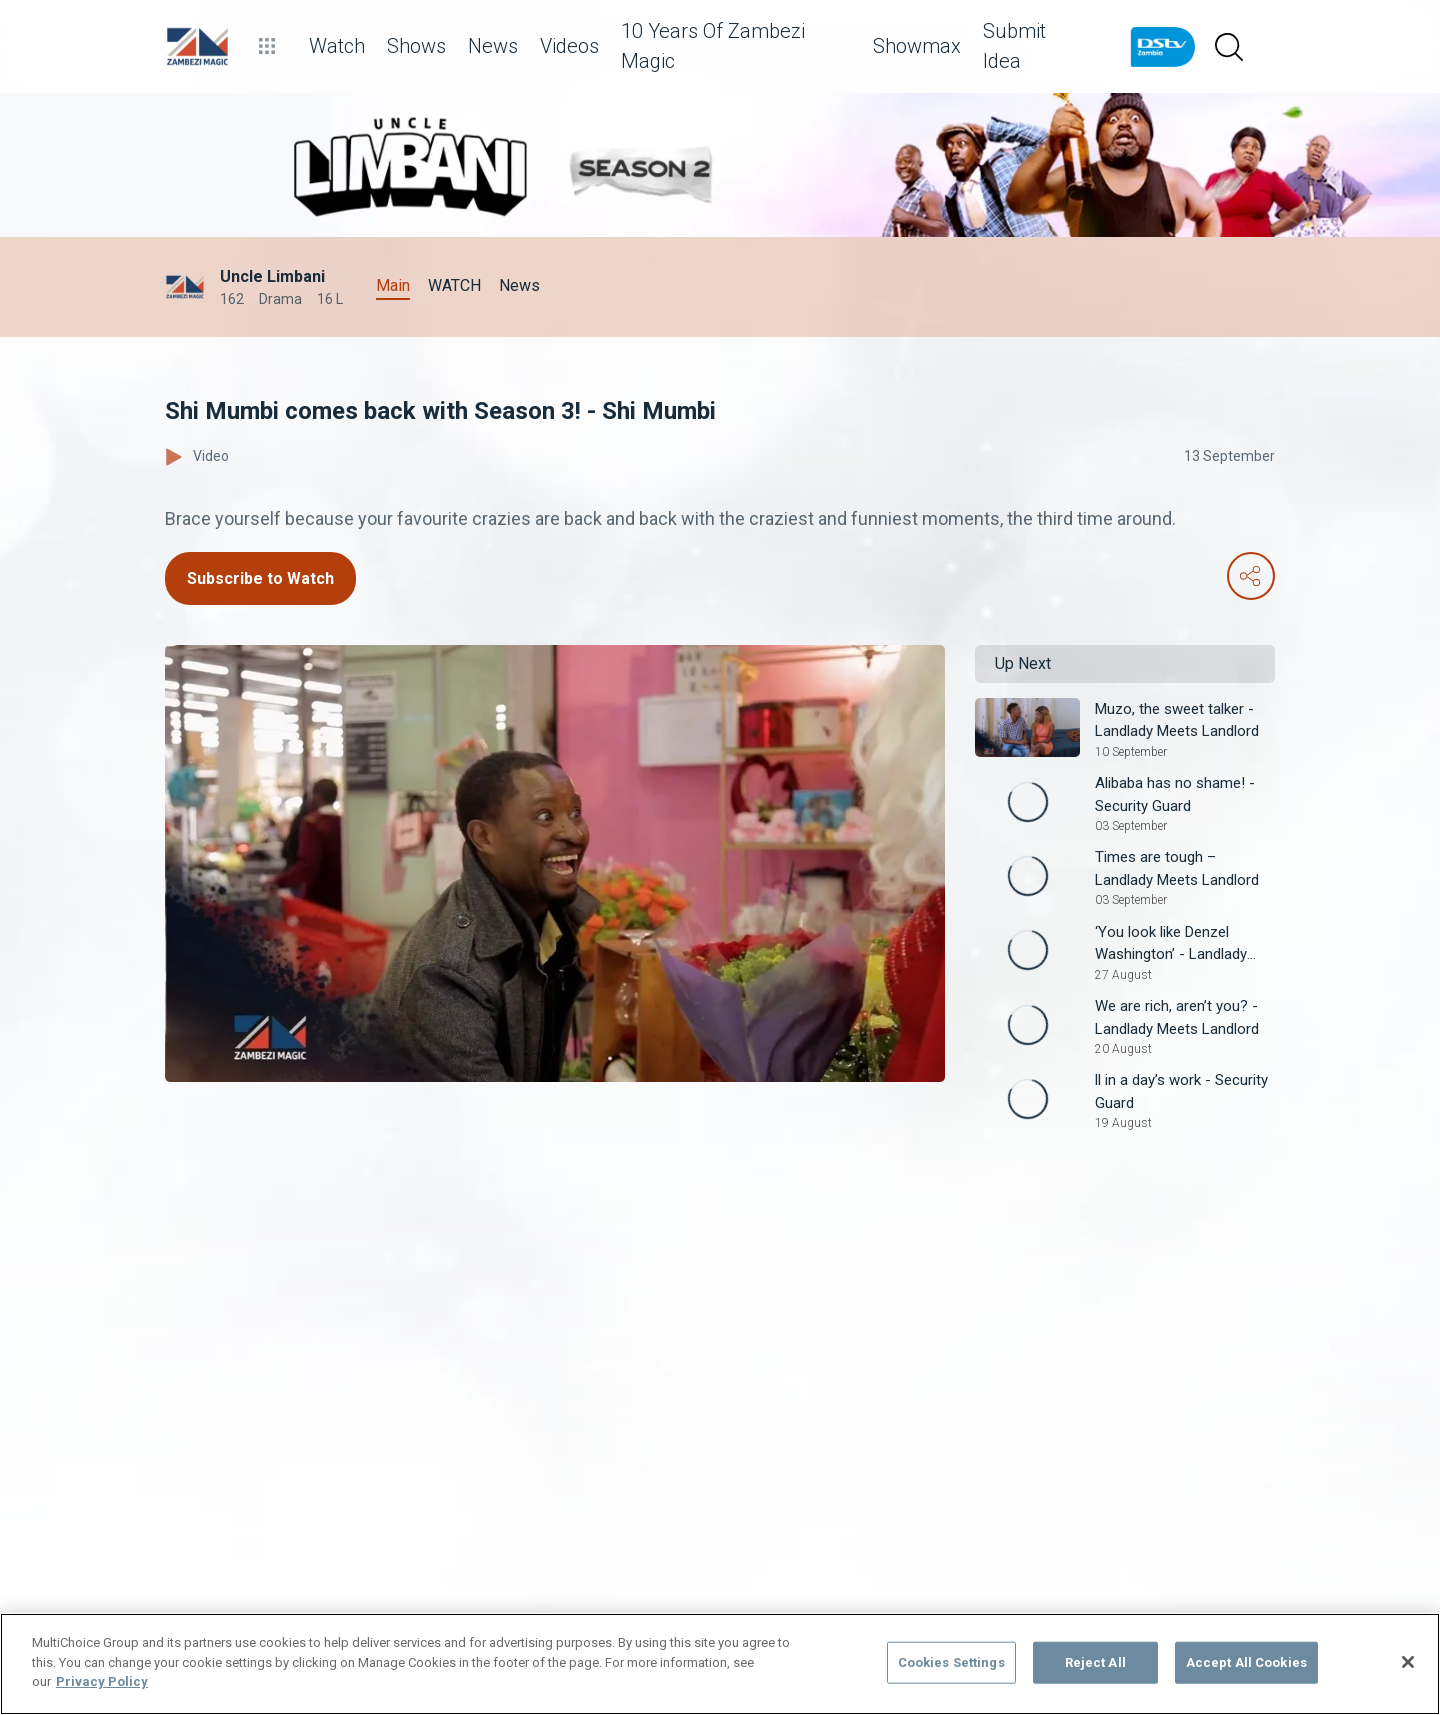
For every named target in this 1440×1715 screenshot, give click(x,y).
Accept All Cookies (1246, 1662)
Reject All (1095, 1662)
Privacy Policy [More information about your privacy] (102, 1681)
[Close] (1408, 1662)
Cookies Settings (951, 1662)
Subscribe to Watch (260, 578)
